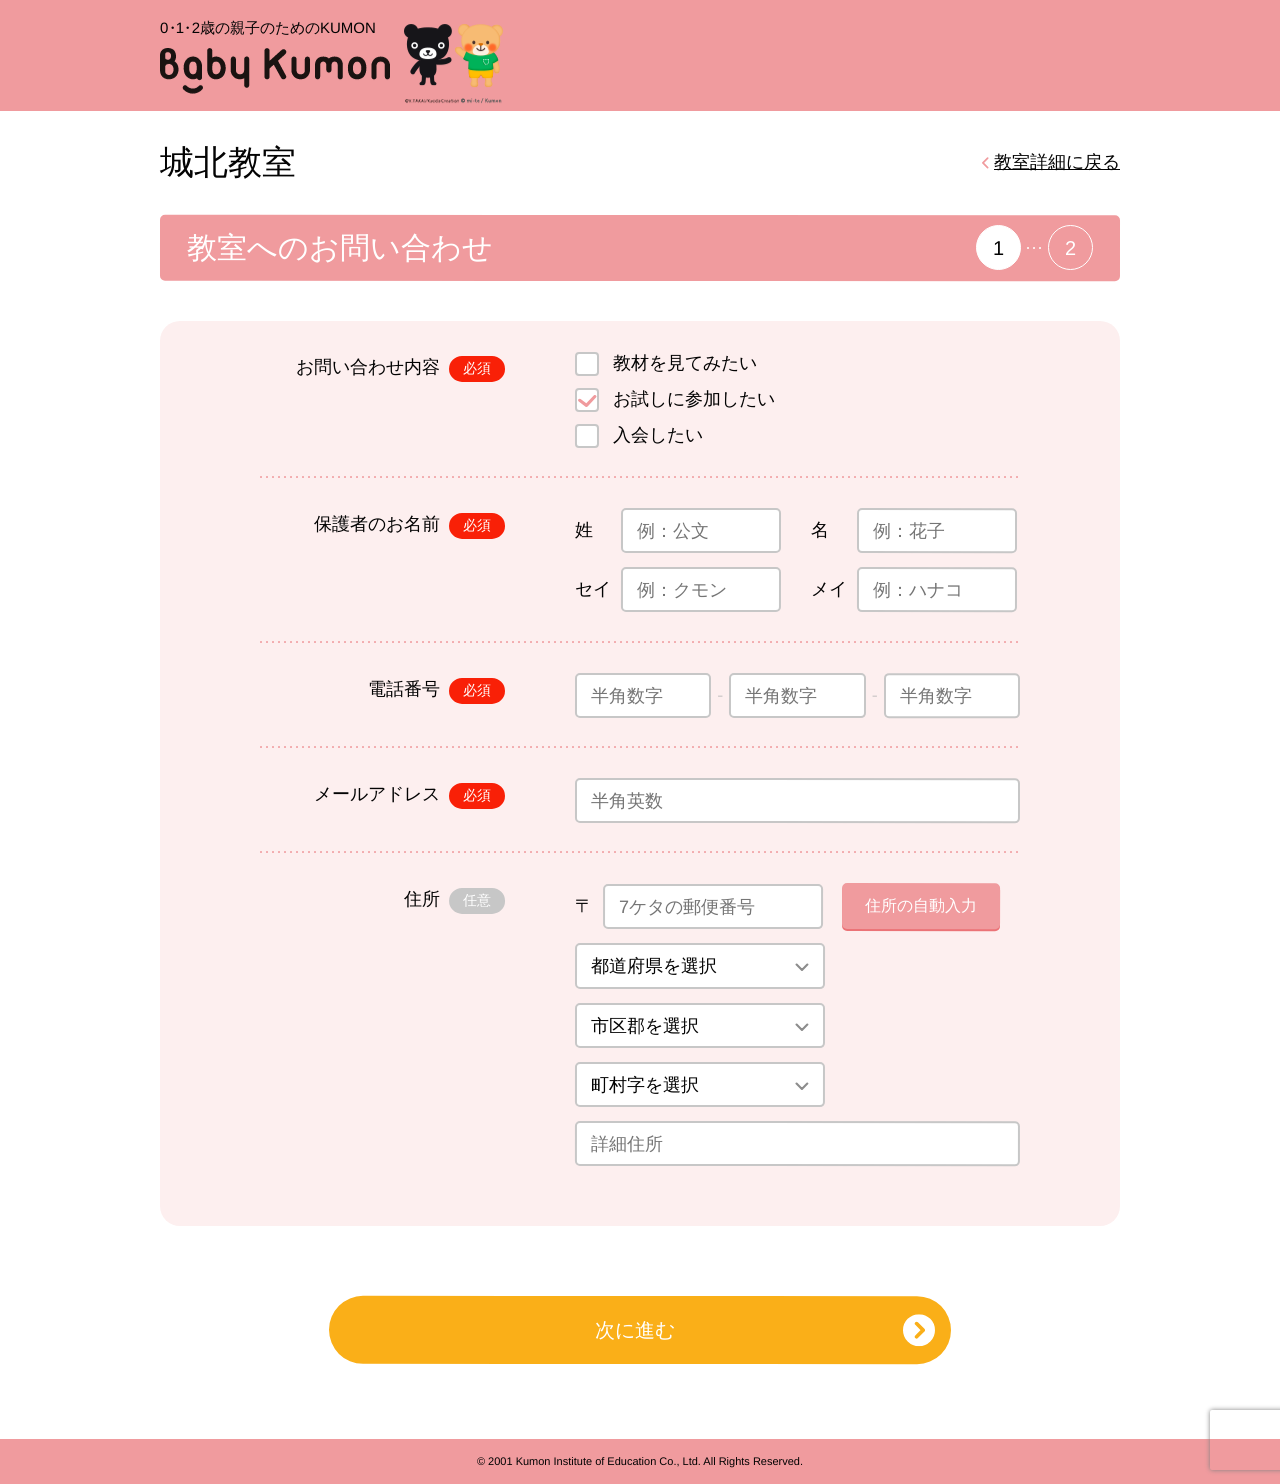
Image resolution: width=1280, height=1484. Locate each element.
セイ (593, 589)
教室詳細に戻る (1057, 162)
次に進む (635, 1330)
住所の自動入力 (921, 905)
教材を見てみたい (685, 363)
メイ (829, 589)
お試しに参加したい (694, 399)
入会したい (658, 435)
